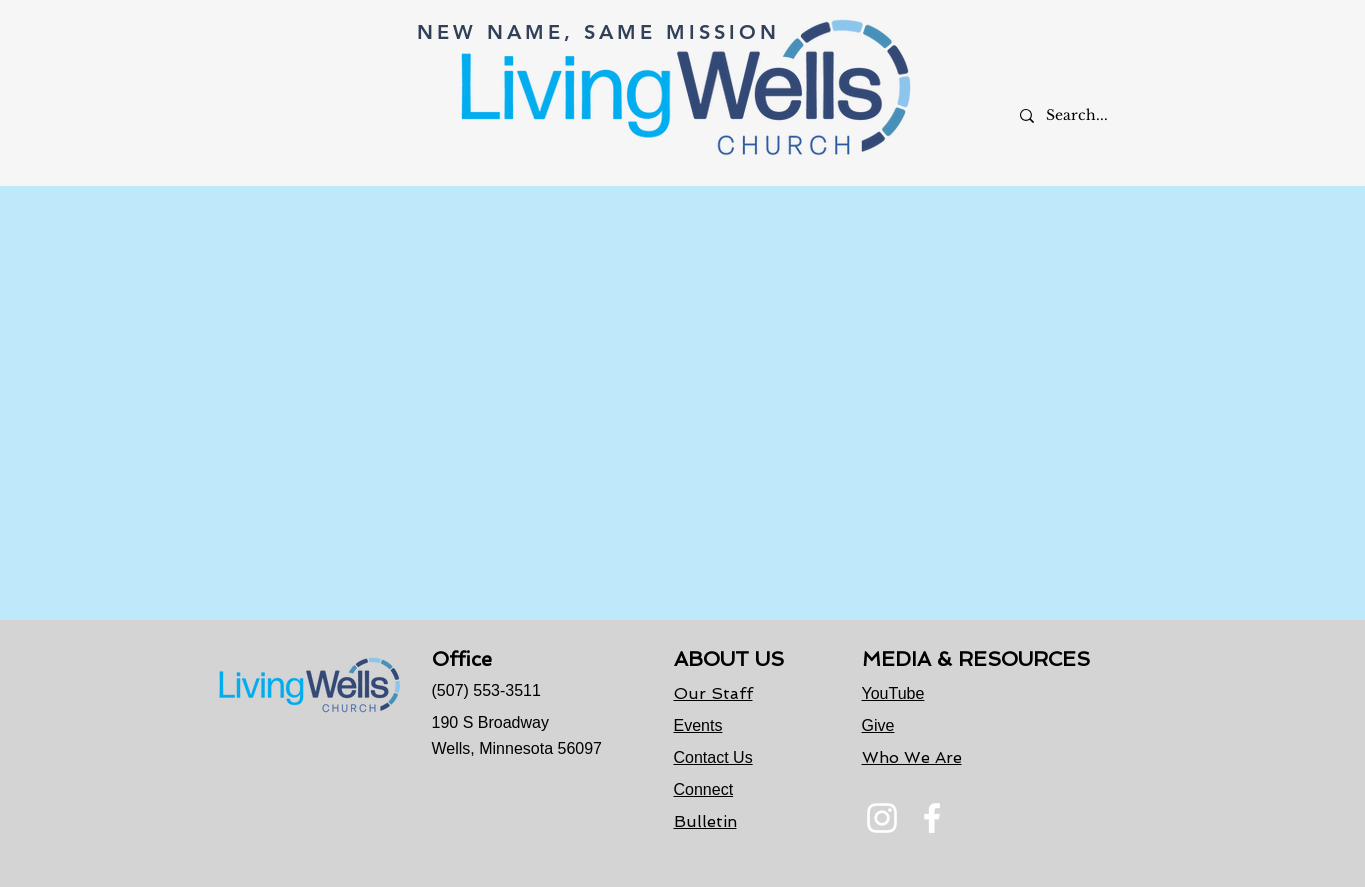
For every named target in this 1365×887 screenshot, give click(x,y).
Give (878, 725)
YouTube (893, 693)
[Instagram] (882, 818)
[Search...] (1088, 115)
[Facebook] (932, 818)
